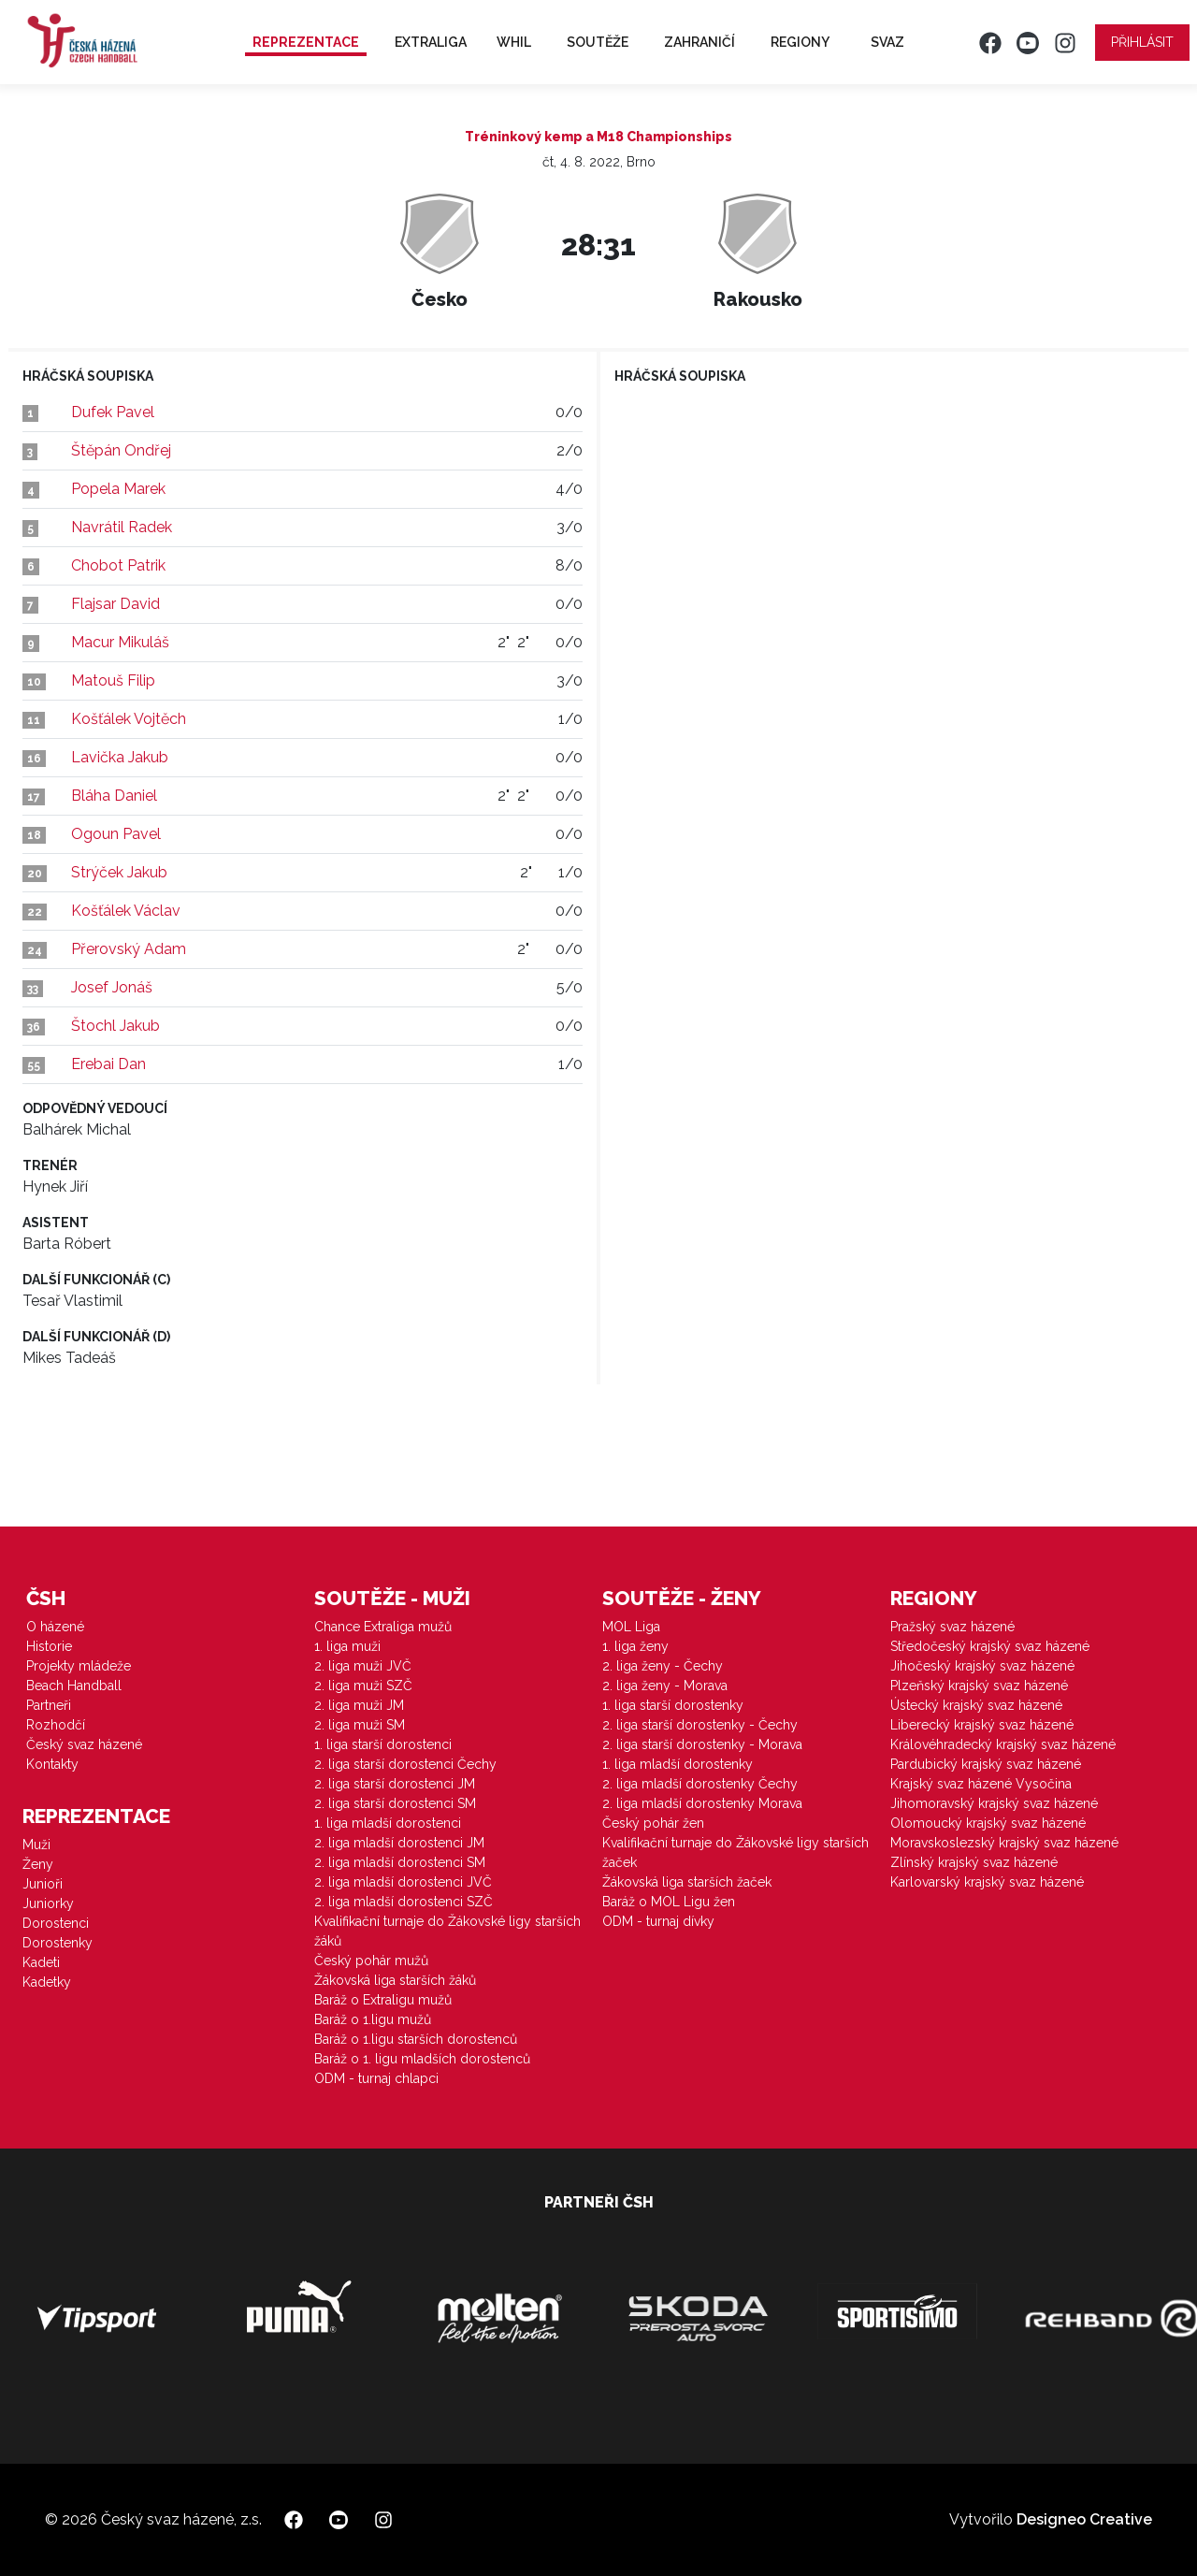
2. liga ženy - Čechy (662, 1665)
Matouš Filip (113, 680)
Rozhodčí (55, 1724)
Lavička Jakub (119, 757)
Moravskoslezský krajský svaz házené (1004, 1842)
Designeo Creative (1084, 2519)
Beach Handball (74, 1685)
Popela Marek (118, 489)
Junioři (42, 1883)
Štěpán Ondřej (121, 450)
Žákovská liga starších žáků (395, 1980)
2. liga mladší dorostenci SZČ (403, 1901)
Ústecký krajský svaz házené (976, 1705)
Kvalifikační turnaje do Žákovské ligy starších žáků (447, 1931)
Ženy (37, 1864)
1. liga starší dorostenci (383, 1744)
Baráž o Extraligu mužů (383, 1999)
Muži (36, 1844)
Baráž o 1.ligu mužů (372, 2019)
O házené (55, 1626)
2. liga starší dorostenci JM (394, 1783)
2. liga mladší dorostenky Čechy (700, 1783)
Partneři (48, 1705)
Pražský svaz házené (952, 1626)
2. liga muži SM (359, 1724)
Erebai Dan (108, 1064)
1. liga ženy (635, 1646)
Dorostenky (57, 1942)
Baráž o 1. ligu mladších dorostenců (422, 2058)
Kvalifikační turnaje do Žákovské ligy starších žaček (735, 1852)
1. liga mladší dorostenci (387, 1823)
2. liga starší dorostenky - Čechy (700, 1724)
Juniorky (48, 1903)
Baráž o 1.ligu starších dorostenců (415, 2039)
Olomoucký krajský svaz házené (988, 1823)
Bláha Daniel (114, 795)
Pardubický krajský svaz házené (985, 1764)
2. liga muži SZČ (363, 1685)
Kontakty (52, 1764)
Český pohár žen (653, 1823)
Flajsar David (115, 604)
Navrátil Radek (121, 527)
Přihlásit (1142, 42)
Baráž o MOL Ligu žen (668, 1901)
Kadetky (46, 1982)
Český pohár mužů (371, 1960)
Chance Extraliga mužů (383, 1626)
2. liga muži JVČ (362, 1665)
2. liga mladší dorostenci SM (399, 1862)
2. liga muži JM (359, 1705)
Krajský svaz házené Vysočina (981, 1783)
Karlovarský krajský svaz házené (987, 1881)
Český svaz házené (84, 1744)
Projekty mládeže (78, 1665)
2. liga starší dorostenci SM (395, 1803)
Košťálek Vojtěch (128, 719)
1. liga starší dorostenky (672, 1705)
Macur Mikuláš (120, 642)
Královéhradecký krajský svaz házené (1003, 1744)
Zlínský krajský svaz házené (974, 1862)
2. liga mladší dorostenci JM (399, 1842)
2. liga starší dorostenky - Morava (702, 1744)
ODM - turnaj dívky (658, 1921)
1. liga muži (347, 1646)
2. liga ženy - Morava (665, 1685)
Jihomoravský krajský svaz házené (994, 1803)
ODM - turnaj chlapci (376, 2078)
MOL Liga (631, 1626)
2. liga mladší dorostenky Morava (702, 1803)
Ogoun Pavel (116, 834)
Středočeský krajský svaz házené (989, 1646)
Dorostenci (55, 1923)
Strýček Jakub (119, 872)
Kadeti (41, 1962)
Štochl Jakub (115, 1026)
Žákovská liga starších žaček (687, 1881)
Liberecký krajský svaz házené (982, 1724)
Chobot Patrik (118, 565)
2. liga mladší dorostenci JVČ (403, 1881)
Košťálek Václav (125, 910)
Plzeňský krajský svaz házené (979, 1685)
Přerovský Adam (128, 949)
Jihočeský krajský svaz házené (982, 1665)
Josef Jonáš (111, 987)
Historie (49, 1646)
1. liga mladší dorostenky (677, 1764)
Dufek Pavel (112, 412)
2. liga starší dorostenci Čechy (405, 1764)
